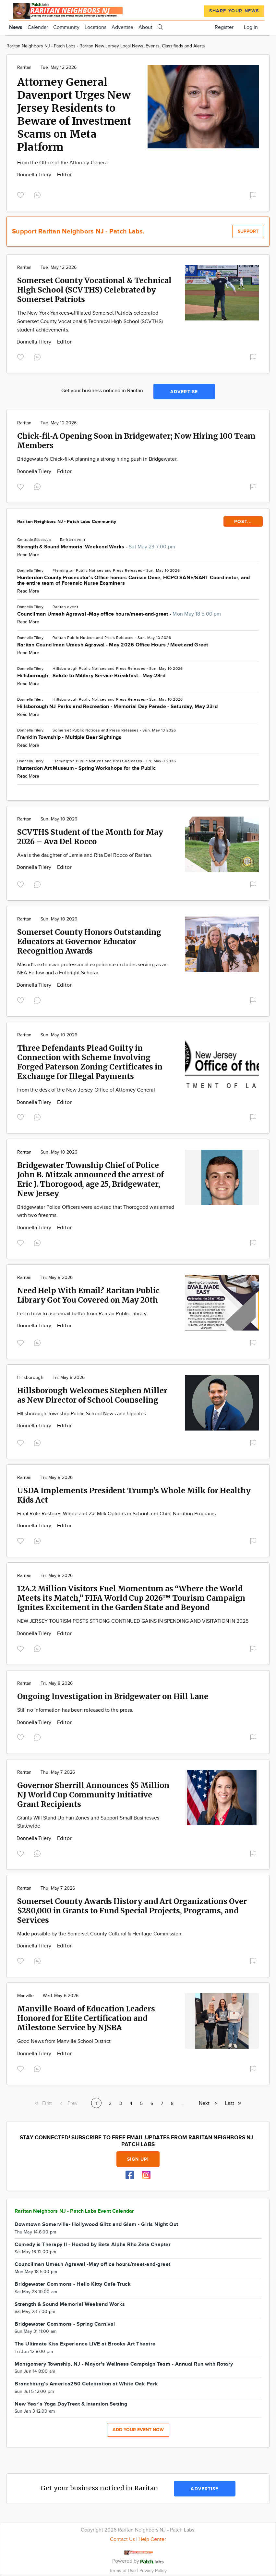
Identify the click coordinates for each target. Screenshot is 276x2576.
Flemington (64, 570)
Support (248, 231)
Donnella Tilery (35, 175)
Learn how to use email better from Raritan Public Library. (82, 1314)
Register (224, 27)
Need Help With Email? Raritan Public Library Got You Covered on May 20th (88, 1295)
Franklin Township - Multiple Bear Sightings (69, 737)
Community (66, 27)
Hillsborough (65, 668)
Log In (251, 27)
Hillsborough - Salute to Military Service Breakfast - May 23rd (91, 676)
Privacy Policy (153, 2570)
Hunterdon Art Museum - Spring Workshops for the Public (86, 768)
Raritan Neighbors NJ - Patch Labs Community (66, 521)
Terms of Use (123, 2570)
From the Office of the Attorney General (63, 163)
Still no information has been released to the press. (75, 1710)
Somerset (62, 730)
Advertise (122, 27)
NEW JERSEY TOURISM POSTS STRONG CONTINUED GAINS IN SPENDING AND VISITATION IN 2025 (133, 1621)
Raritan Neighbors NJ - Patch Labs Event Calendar (74, 2211)
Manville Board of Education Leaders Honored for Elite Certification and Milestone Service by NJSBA (86, 2018)
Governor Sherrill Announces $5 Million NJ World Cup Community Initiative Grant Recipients (93, 1795)
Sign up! (138, 2159)
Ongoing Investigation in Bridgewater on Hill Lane (112, 1696)
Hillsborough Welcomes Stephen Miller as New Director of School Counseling (92, 1395)
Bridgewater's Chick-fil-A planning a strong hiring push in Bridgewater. (97, 459)
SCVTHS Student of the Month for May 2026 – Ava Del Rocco (90, 836)
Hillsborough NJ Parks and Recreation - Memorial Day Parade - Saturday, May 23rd (117, 706)
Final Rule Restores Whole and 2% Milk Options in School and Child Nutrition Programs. (117, 1514)
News (15, 27)
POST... (243, 521)
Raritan (24, 67)
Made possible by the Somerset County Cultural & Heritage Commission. (100, 1934)
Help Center (152, 2539)
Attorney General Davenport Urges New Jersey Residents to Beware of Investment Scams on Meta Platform (74, 115)
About (145, 27)
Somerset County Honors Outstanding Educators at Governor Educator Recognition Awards (89, 941)
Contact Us (122, 2539)
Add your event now (138, 2429)
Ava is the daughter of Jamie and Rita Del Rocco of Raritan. (84, 855)
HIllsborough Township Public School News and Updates (81, 1414)
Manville (25, 1995)
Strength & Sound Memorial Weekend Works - (96, 547)
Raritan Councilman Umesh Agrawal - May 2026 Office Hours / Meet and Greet (112, 645)
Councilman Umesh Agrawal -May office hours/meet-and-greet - (119, 614)
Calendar (38, 27)
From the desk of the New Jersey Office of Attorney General (86, 1090)
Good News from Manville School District (64, 2041)
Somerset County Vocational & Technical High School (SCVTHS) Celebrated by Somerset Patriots (94, 290)
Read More (28, 554)
